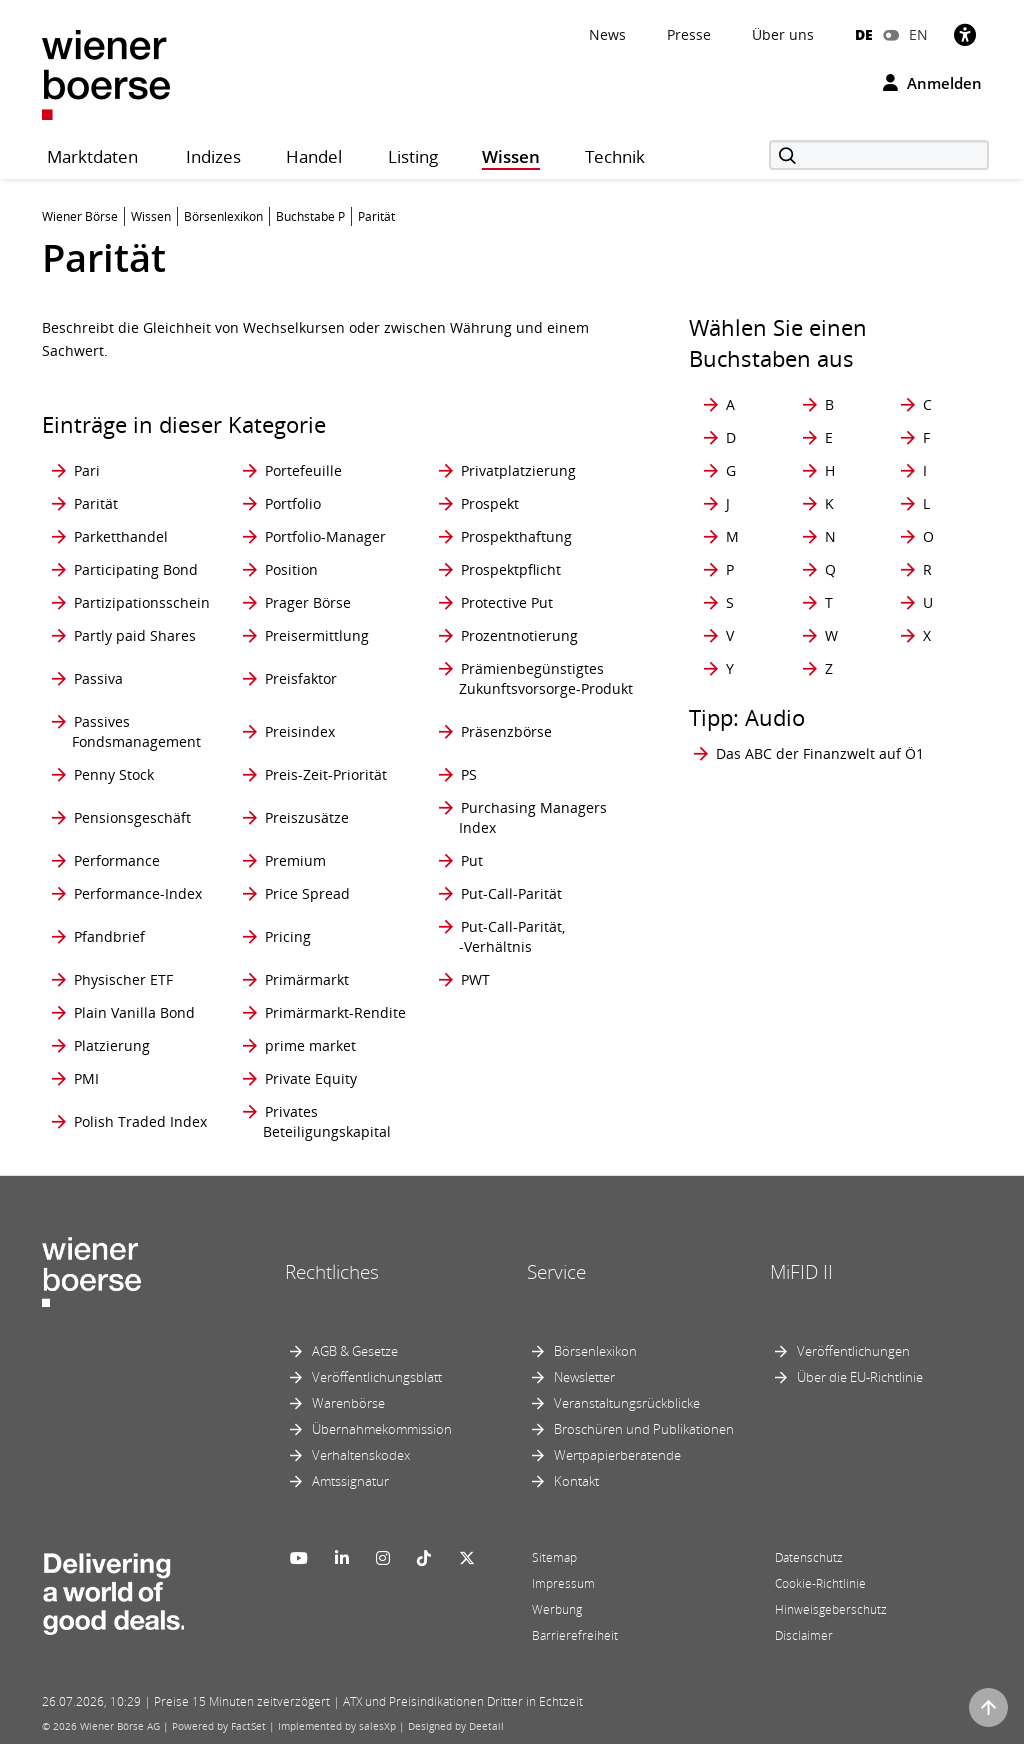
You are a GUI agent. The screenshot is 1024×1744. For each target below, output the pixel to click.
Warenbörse (348, 1403)
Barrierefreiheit (575, 1635)
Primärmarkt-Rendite (335, 1012)
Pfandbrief (109, 936)
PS (469, 774)
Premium (295, 860)
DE (864, 34)
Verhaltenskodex (361, 1455)
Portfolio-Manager (325, 536)
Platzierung (112, 1045)
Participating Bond (136, 569)
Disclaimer (804, 1635)
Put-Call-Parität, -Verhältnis (512, 936)
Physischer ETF (123, 979)
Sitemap (554, 1557)
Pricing (288, 936)
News (607, 34)
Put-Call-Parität (511, 893)
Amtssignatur (350, 1481)
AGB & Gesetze (355, 1351)
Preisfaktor (301, 678)
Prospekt (490, 503)
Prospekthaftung (516, 536)
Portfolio (293, 503)
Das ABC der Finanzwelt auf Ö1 (820, 753)
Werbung (557, 1609)
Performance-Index (138, 893)
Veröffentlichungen (853, 1351)
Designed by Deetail (456, 1726)
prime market (310, 1045)
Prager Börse (308, 602)
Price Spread (307, 893)
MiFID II (801, 1272)
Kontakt (576, 1481)
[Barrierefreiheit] (965, 34)
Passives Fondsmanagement (136, 731)
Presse (689, 34)
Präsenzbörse (506, 731)
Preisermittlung (317, 635)
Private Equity (311, 1078)
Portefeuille (303, 470)
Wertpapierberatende (617, 1455)
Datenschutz (809, 1557)
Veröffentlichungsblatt (377, 1377)
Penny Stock (114, 774)
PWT (475, 979)
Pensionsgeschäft (132, 817)
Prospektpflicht (511, 569)
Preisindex (300, 731)
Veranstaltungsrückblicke (627, 1403)
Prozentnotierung (519, 635)
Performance (117, 860)
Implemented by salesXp (337, 1726)
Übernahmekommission (382, 1429)
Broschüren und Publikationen (644, 1429)
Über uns (783, 34)
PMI (86, 1078)
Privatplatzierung (518, 470)
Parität (96, 503)
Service (556, 1272)
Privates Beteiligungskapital (327, 1121)
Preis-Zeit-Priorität (326, 774)
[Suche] (879, 155)
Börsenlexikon (595, 1351)
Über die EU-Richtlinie (860, 1377)
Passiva (98, 678)
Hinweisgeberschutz (831, 1609)
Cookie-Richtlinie (820, 1583)
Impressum (563, 1583)
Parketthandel (121, 536)
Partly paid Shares (135, 635)
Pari (87, 470)
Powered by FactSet (219, 1726)
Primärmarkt (307, 979)
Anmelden (932, 83)
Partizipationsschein (142, 602)
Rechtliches (332, 1272)
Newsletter (584, 1377)
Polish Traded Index (140, 1121)
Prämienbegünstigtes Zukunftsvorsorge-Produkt (546, 678)
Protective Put (507, 602)
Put (472, 860)
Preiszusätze (307, 817)
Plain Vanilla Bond (134, 1012)
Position (291, 569)
